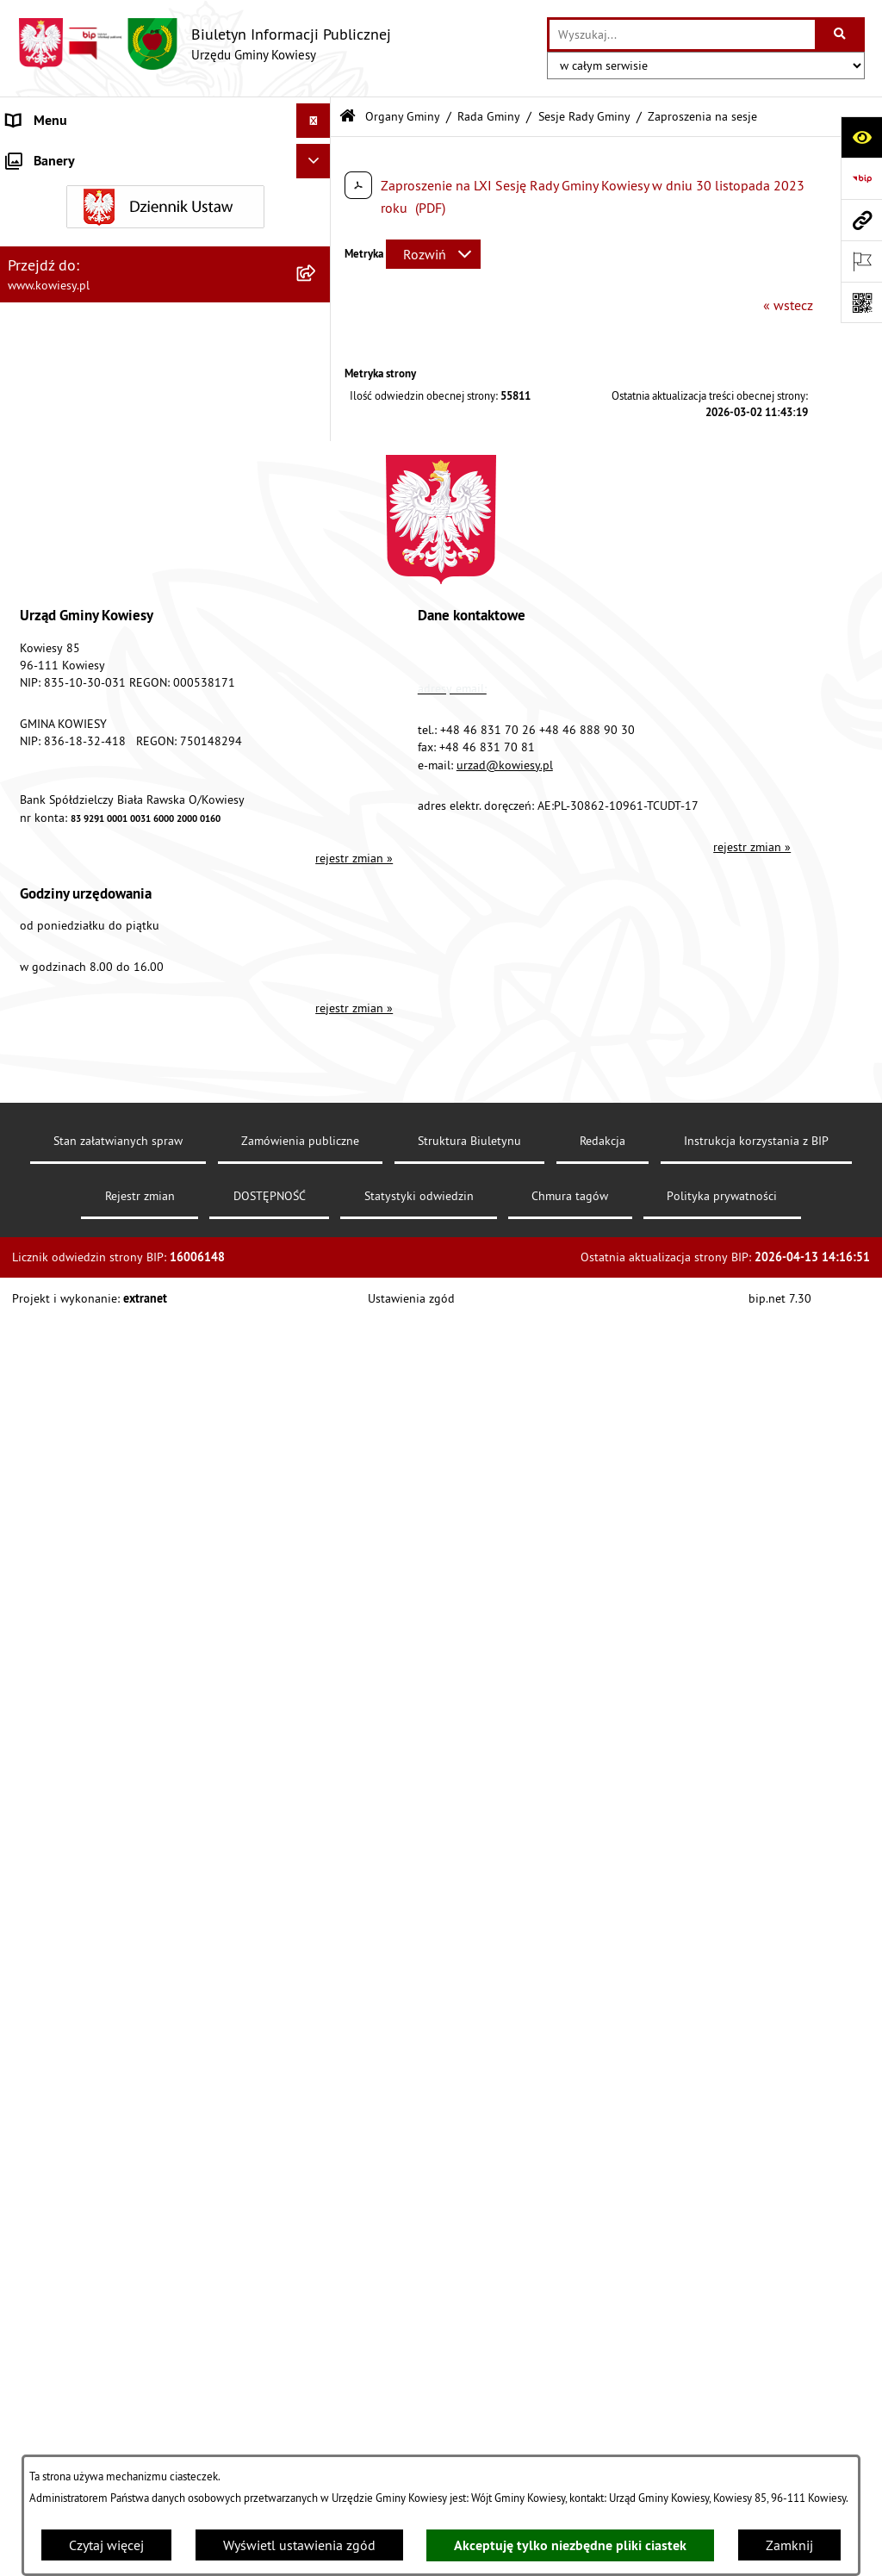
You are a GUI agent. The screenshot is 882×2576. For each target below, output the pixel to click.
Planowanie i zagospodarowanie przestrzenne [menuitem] (142, 887)
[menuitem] (165, 234)
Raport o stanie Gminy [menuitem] (72, 784)
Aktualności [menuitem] (41, 1673)
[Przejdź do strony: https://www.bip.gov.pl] (861, 178)
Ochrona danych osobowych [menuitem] (90, 1604)
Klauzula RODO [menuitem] (52, 1638)
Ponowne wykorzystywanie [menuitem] (86, 1397)
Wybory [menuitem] (28, 1294)
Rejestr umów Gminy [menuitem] (67, 1101)
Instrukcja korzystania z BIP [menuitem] (87, 1535)
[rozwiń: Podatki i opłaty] (317, 853)
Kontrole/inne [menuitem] (48, 1466)
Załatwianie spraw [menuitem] (61, 1225)
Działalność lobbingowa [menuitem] (78, 1259)
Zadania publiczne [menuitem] (61, 1066)
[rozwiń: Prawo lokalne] (317, 508)
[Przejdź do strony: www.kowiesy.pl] (861, 219)
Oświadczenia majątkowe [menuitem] (81, 646)
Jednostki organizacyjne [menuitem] (76, 715)
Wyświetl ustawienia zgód (299, 2545)
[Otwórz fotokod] (861, 302)
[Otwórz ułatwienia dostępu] (861, 137)
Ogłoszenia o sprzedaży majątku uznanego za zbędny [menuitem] (140, 1022)
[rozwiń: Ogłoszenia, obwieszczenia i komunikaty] (317, 922)
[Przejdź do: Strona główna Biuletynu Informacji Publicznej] (347, 116)
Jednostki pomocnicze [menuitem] (71, 749)
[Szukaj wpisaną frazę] (841, 34)
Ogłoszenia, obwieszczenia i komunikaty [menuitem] (125, 921)
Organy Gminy (402, 116)
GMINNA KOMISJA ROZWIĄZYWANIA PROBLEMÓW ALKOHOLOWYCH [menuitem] (113, 1146)
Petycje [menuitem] (27, 1431)
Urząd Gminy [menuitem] (44, 155)
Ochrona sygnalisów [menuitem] (67, 1707)
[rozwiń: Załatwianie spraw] (317, 1225)
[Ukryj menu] (313, 120)
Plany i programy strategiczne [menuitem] (92, 818)
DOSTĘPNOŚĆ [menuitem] (48, 1569)
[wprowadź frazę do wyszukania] (682, 34)
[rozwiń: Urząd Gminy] (317, 155)
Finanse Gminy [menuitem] (50, 577)
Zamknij (789, 2545)
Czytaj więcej (106, 2545)
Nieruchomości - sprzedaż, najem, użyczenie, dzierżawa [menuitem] (134, 967)
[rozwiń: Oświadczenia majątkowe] (317, 646)
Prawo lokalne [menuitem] (49, 508)
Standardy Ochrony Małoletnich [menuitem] (99, 542)
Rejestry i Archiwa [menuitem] (57, 1328)
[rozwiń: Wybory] (317, 1294)
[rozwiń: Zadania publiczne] (317, 1067)
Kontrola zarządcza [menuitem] (62, 680)
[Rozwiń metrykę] (433, 254)
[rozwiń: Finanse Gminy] (317, 577)
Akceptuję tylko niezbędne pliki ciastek (570, 2545)
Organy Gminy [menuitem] (48, 189)
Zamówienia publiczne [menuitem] (73, 611)
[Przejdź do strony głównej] (204, 44)
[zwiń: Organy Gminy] (317, 190)
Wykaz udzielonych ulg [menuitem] (74, 1190)
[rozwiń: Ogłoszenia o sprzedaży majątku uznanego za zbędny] (317, 1012)
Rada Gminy (488, 116)
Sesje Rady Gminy (584, 116)
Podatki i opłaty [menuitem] (52, 853)
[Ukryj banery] (313, 1748)
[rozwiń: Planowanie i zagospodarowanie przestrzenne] (317, 887)
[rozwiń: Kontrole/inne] (317, 1466)
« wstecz (788, 305)
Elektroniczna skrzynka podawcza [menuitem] (105, 1500)
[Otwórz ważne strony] (861, 261)
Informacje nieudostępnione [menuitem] (90, 1363)
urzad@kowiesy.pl (505, 2213)
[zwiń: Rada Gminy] (317, 280)
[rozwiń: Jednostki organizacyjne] (317, 715)
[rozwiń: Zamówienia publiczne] (317, 612)
